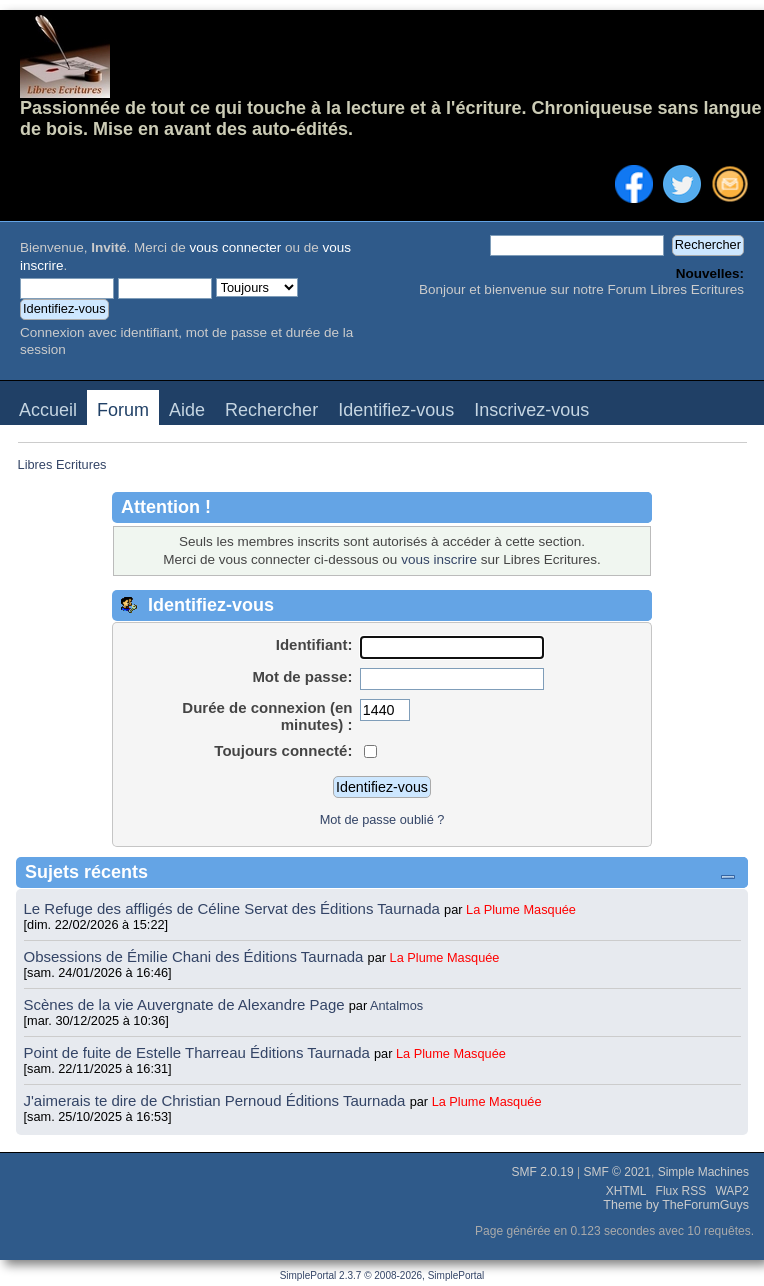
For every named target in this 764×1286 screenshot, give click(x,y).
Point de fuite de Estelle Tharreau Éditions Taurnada (199, 1052)
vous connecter (236, 247)
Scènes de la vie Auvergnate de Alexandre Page (186, 1004)
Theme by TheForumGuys (676, 1205)
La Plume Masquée (521, 909)
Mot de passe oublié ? (382, 819)
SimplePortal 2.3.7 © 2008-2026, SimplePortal (382, 1275)
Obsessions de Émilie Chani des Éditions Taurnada (196, 956)
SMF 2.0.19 (543, 1172)
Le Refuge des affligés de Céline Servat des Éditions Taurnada (234, 908)
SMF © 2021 (617, 1172)
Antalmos (396, 1005)
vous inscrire (439, 559)
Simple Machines (703, 1172)
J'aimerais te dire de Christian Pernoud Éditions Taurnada (217, 1100)
